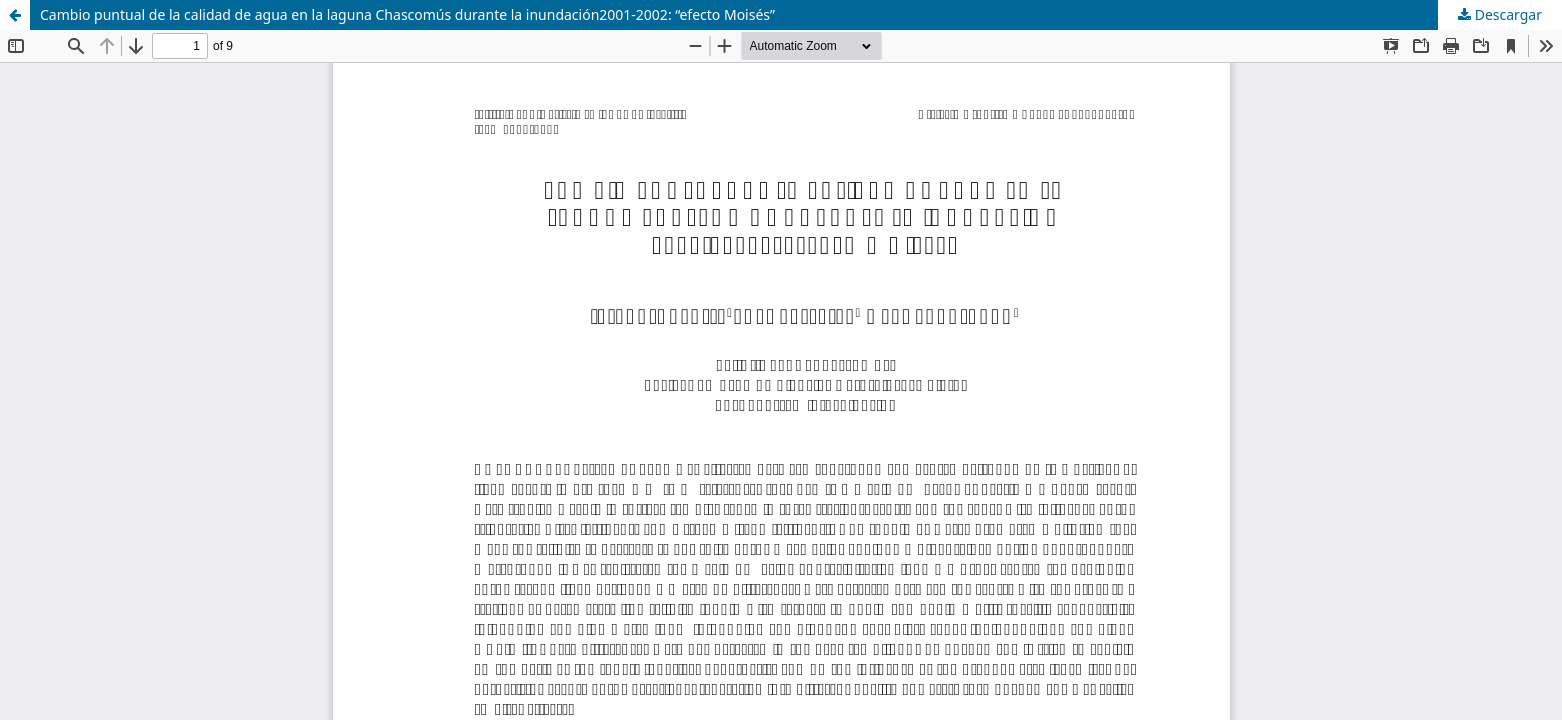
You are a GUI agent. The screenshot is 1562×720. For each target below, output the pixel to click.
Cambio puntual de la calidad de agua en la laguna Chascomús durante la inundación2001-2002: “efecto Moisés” (407, 14)
